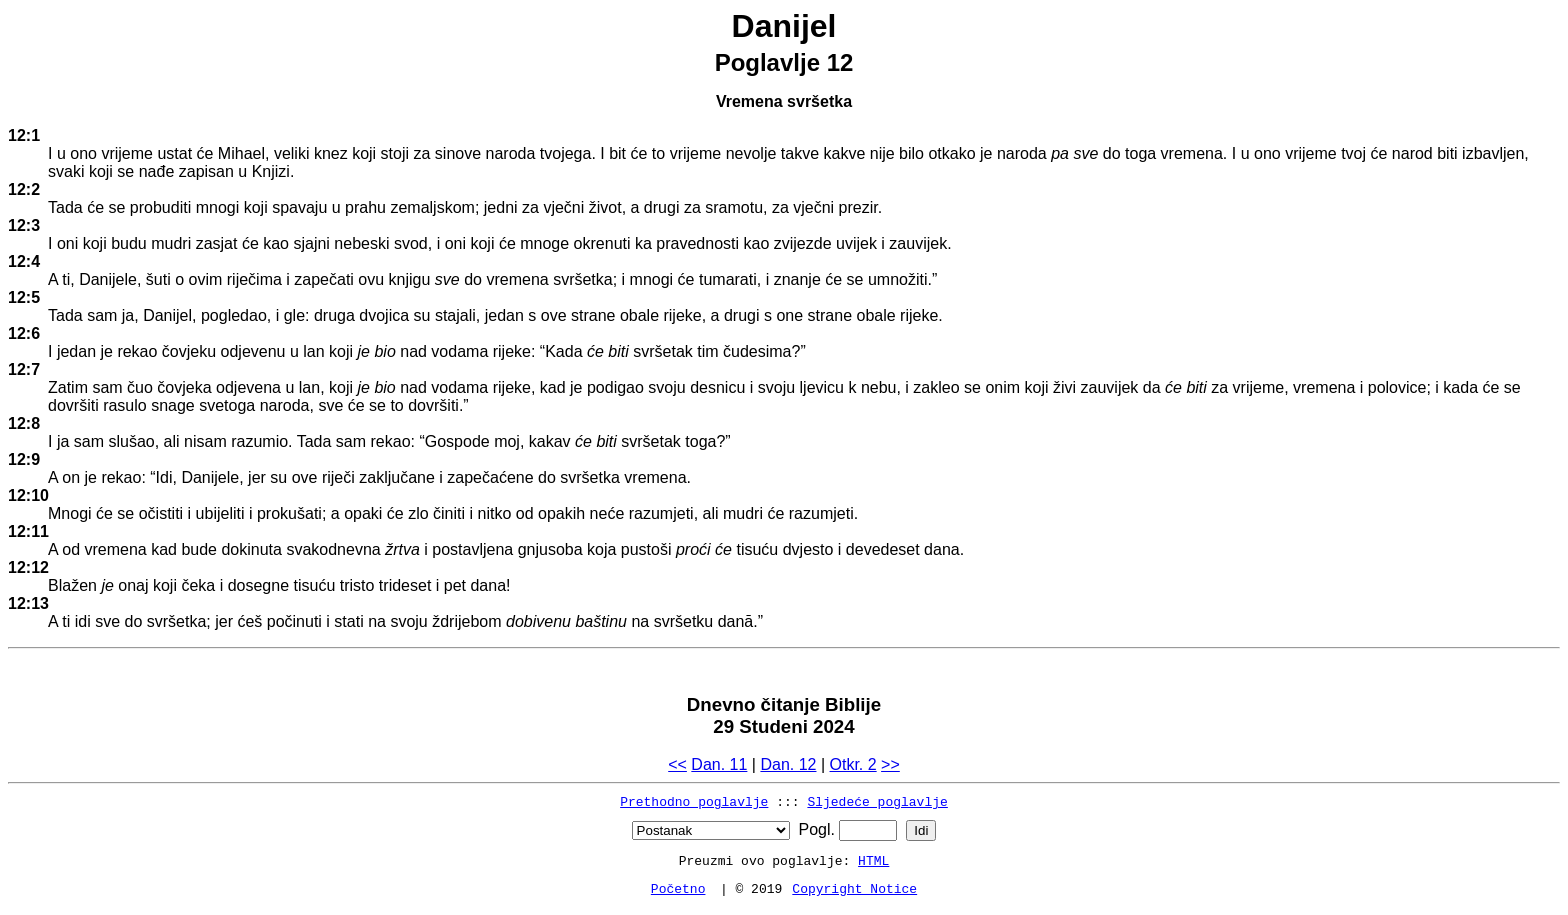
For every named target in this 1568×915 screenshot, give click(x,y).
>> (890, 764)
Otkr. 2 (853, 764)
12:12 (28, 567)
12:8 (24, 423)
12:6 (24, 333)
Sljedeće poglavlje (877, 801)
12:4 (24, 261)
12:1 (24, 135)
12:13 (28, 603)
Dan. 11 (719, 764)
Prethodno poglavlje (694, 801)
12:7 (24, 369)
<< (677, 764)
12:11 (28, 531)
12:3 (24, 225)
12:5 (24, 297)
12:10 (28, 495)
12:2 (24, 189)
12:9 (24, 459)
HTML (873, 860)
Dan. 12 (788, 764)
